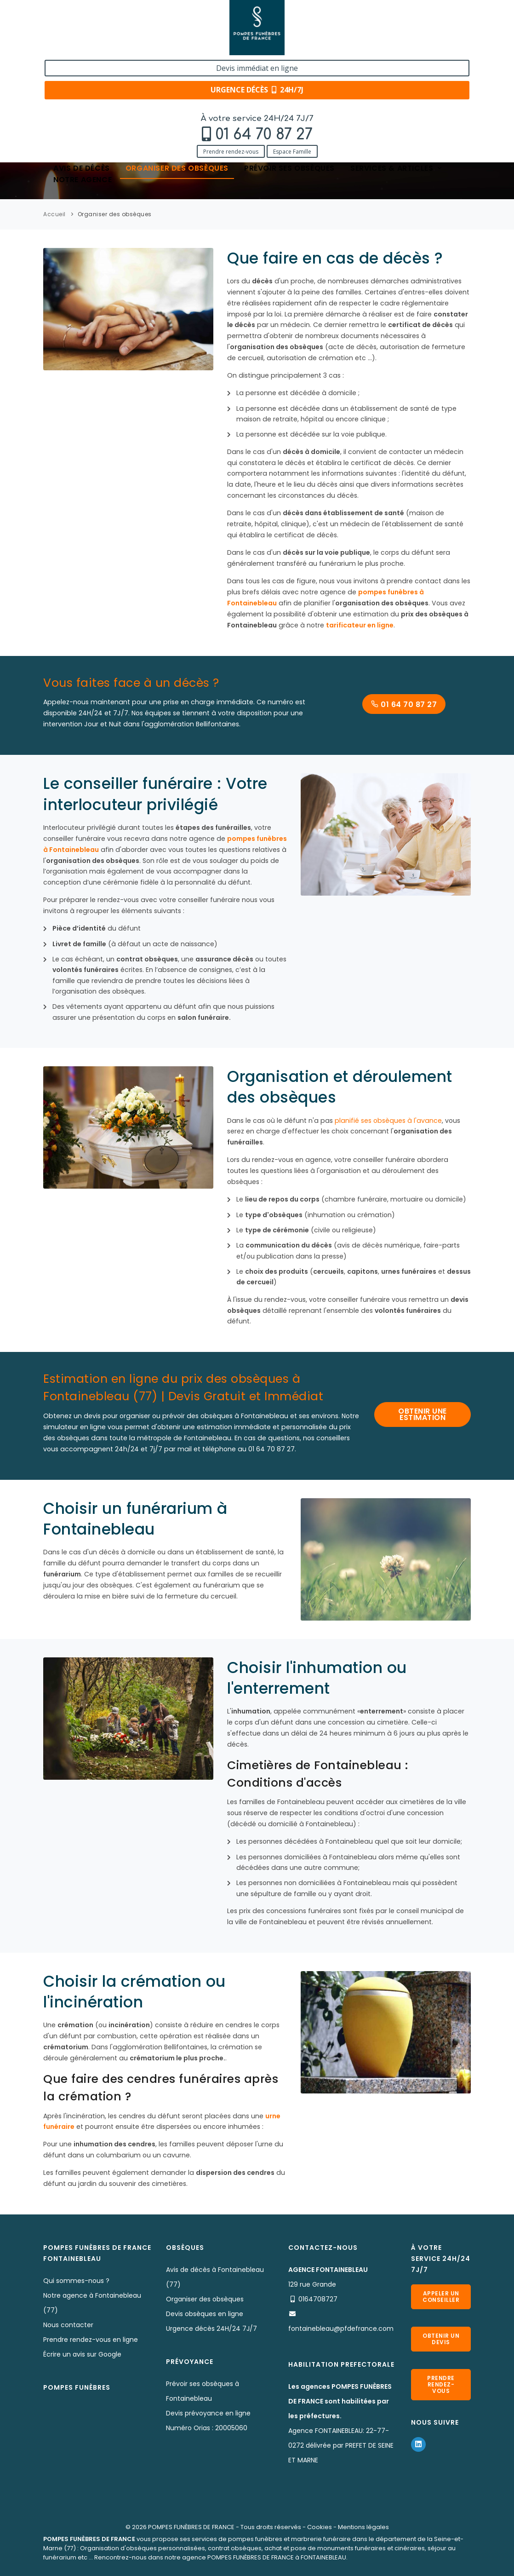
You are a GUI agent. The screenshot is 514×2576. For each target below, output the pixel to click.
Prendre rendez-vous (59, 47)
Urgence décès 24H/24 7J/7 (211, 2328)
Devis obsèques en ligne (204, 2313)
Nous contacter (68, 2324)
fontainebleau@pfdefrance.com (341, 2328)
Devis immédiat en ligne (428, 17)
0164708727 (317, 2299)
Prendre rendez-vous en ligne (90, 2339)
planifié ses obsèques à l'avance (388, 1120)
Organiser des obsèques (177, 65)
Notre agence (82, 77)
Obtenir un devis (441, 2339)
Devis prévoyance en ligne (208, 2413)
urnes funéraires (408, 1271)
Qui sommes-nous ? (76, 2280)
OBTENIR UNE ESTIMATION (422, 1414)
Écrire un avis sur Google (82, 2354)
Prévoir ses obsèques (289, 65)
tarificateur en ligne (360, 625)
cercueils (328, 1271)
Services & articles (396, 65)
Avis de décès (81, 65)
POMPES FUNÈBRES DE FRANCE (191, 2527)
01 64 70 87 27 (92, 31)
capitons (362, 1271)
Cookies (319, 2527)
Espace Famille (121, 47)
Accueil (54, 214)
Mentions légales (363, 2527)
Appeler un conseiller (441, 2296)
